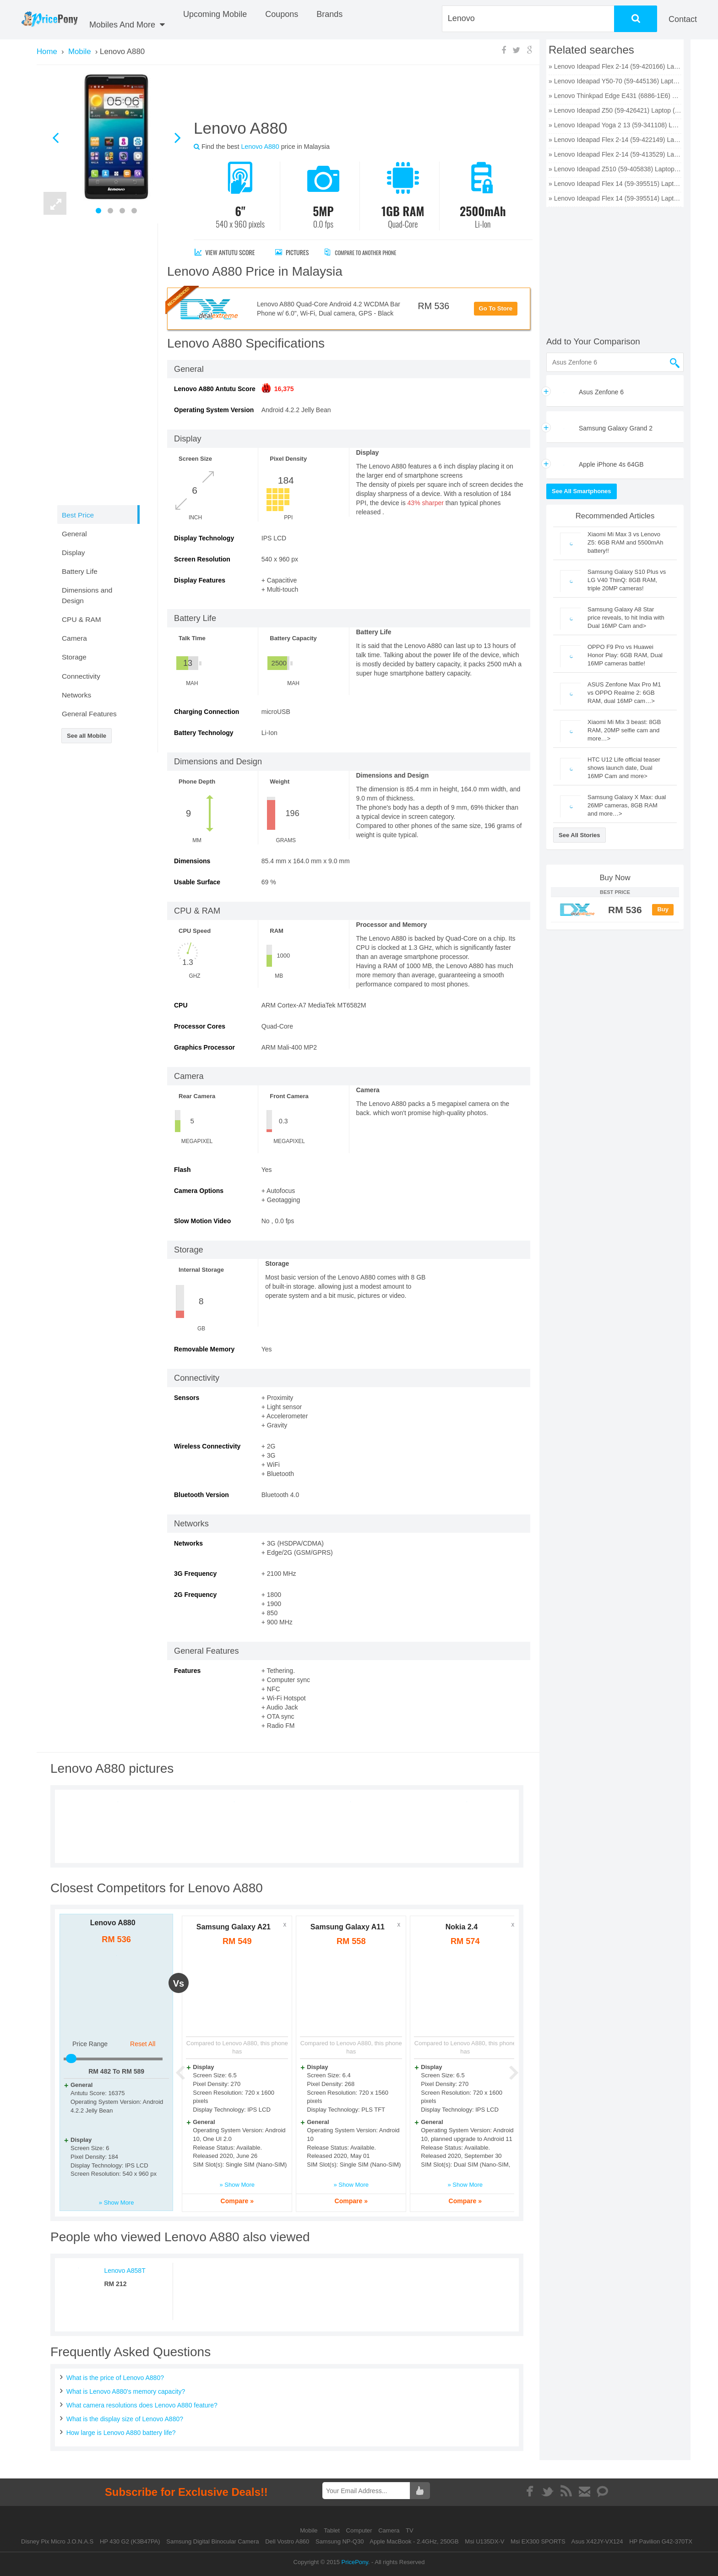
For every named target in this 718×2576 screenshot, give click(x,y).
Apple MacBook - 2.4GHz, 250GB (414, 2541)
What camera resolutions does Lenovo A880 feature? (142, 2405)
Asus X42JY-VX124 (597, 2541)
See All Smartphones (581, 491)
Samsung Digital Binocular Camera (212, 2541)
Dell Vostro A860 (287, 2541)
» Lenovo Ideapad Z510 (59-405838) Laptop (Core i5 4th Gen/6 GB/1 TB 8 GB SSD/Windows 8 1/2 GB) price (615, 169)
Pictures (292, 252)
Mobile (309, 2530)
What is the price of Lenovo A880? (115, 2377)
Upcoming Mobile (215, 14)
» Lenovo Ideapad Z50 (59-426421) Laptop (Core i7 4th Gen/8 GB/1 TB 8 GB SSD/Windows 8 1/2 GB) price (615, 110)
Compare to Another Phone (370, 252)
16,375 (284, 388)
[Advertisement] (352, 95)
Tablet (332, 2530)
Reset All (142, 2044)
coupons (281, 14)
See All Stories (579, 835)
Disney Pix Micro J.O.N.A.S (57, 2541)
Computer (360, 2530)
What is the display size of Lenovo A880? (124, 2419)
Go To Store (495, 308)
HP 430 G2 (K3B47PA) (130, 2541)
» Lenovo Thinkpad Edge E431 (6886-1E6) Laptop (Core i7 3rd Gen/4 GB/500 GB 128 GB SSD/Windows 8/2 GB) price (615, 95)
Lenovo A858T (124, 2270)
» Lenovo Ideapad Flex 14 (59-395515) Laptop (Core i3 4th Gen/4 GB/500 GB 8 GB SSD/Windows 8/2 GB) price (615, 183)
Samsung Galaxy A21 (233, 1927)
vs (178, 1983)
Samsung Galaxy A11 (347, 1927)
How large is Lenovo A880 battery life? (121, 2432)
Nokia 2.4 (462, 1927)
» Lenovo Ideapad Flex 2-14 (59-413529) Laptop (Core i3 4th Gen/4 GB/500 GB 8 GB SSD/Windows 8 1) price (615, 154)
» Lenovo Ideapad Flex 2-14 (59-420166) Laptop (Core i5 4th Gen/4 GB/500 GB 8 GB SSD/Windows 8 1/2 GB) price (615, 66)
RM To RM (116, 2071)
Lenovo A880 (113, 1923)
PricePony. (356, 2562)
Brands (329, 14)
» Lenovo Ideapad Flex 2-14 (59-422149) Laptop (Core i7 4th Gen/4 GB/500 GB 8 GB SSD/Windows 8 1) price (615, 139)
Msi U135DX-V (484, 2541)
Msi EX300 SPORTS (538, 2541)
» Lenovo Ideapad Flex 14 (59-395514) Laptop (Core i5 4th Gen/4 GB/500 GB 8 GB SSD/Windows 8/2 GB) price (615, 198)
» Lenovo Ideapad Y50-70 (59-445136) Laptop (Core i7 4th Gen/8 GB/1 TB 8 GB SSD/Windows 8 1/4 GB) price (615, 81)
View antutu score (225, 252)
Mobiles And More (127, 24)
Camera (389, 2530)
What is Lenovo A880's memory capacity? (125, 2391)
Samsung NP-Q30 (339, 2541)
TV (409, 2530)
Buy (663, 909)
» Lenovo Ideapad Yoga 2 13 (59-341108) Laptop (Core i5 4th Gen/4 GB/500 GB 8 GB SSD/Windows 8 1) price (615, 125)
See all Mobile (86, 735)
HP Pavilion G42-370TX (660, 2541)
